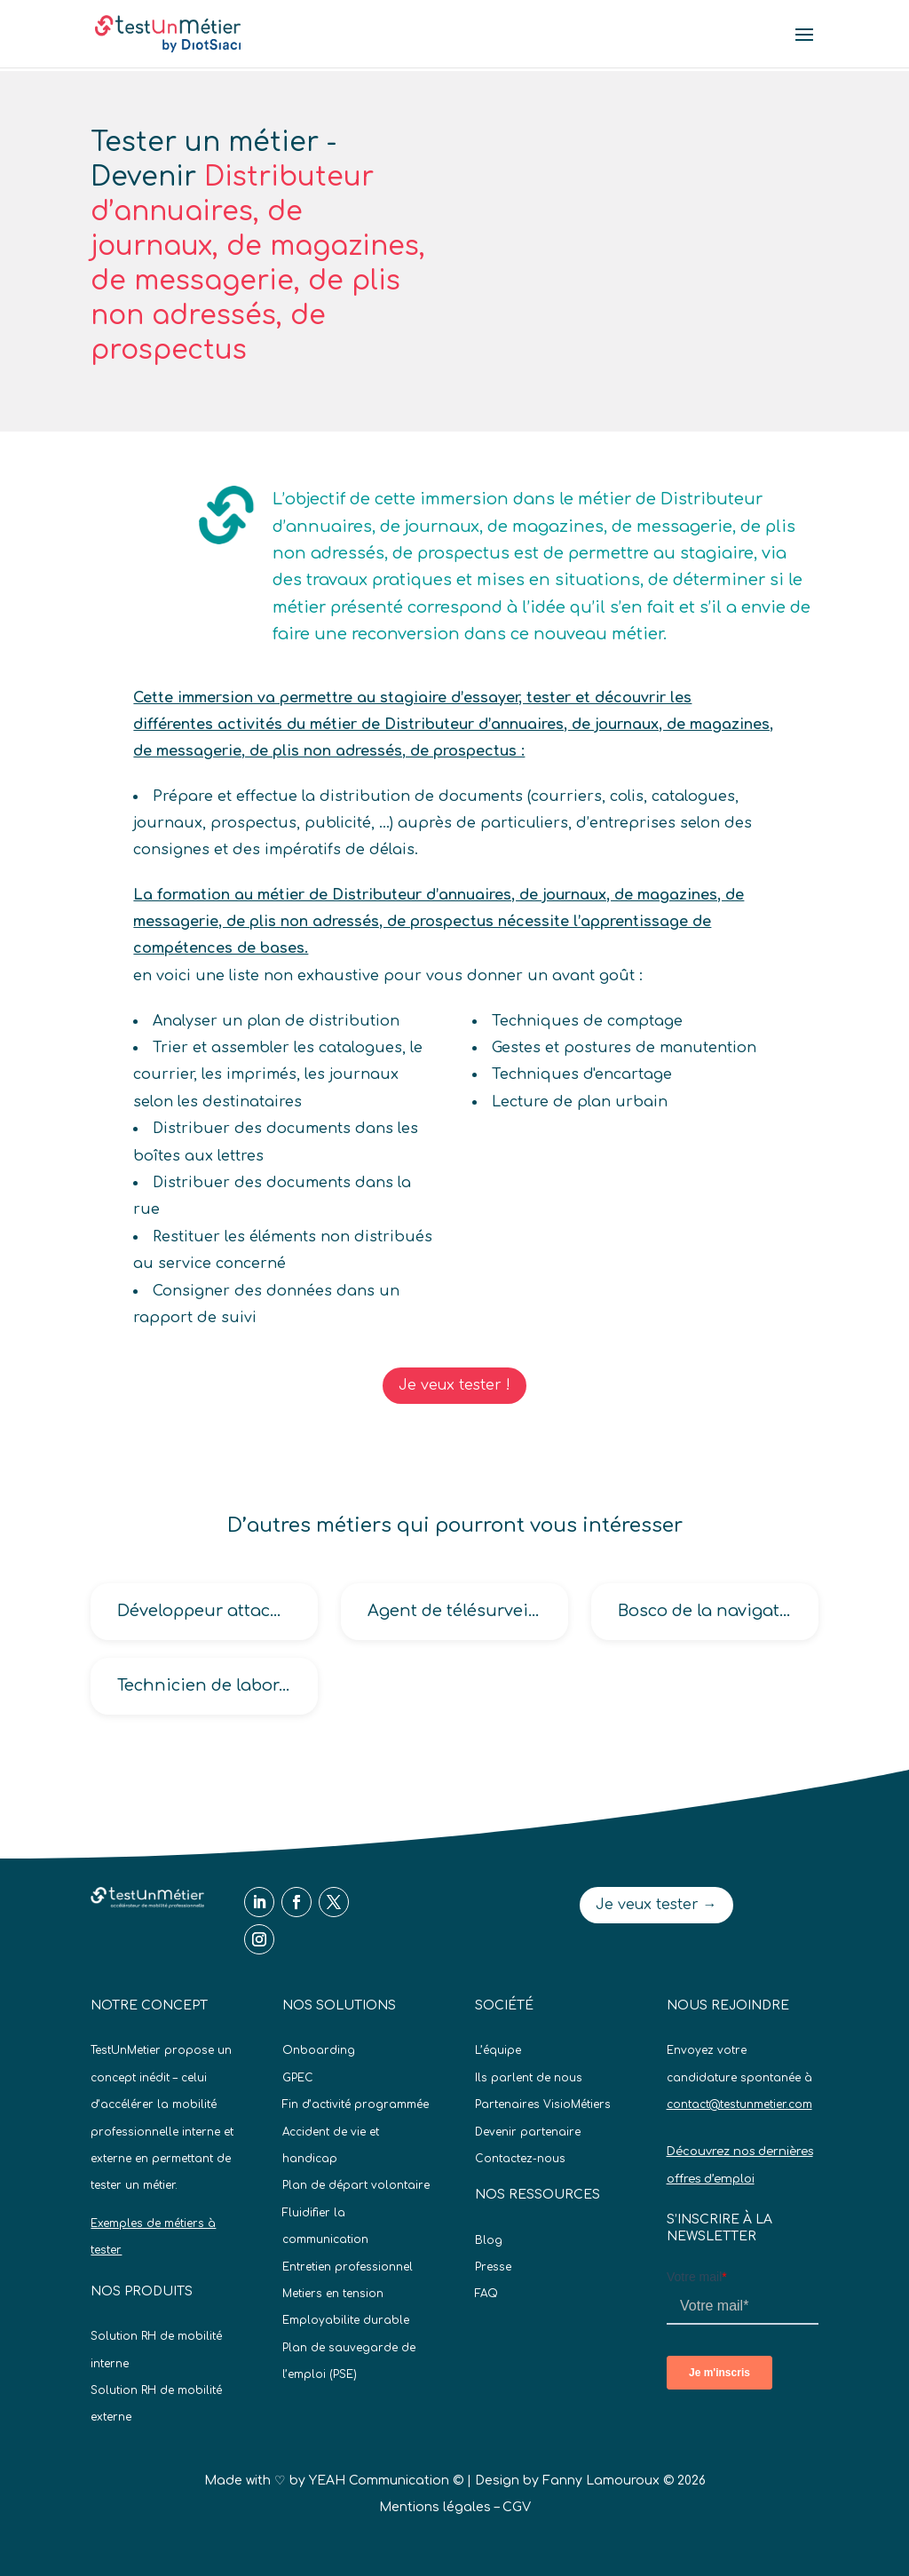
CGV (516, 2507)
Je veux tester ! (454, 1385)
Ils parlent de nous (528, 2078)
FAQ (486, 2293)
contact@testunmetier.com (739, 2104)
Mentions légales (435, 2507)
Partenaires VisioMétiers (543, 2104)
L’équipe (498, 2050)
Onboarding (318, 2050)
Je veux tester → (656, 1905)
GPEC (297, 2078)
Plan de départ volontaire (356, 2185)
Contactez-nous (520, 2158)
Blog (488, 2240)
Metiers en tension (332, 2293)
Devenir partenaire (528, 2132)
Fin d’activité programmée (355, 2104)
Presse (493, 2267)
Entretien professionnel (347, 2267)
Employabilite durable (345, 2320)
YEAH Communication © (386, 2480)
